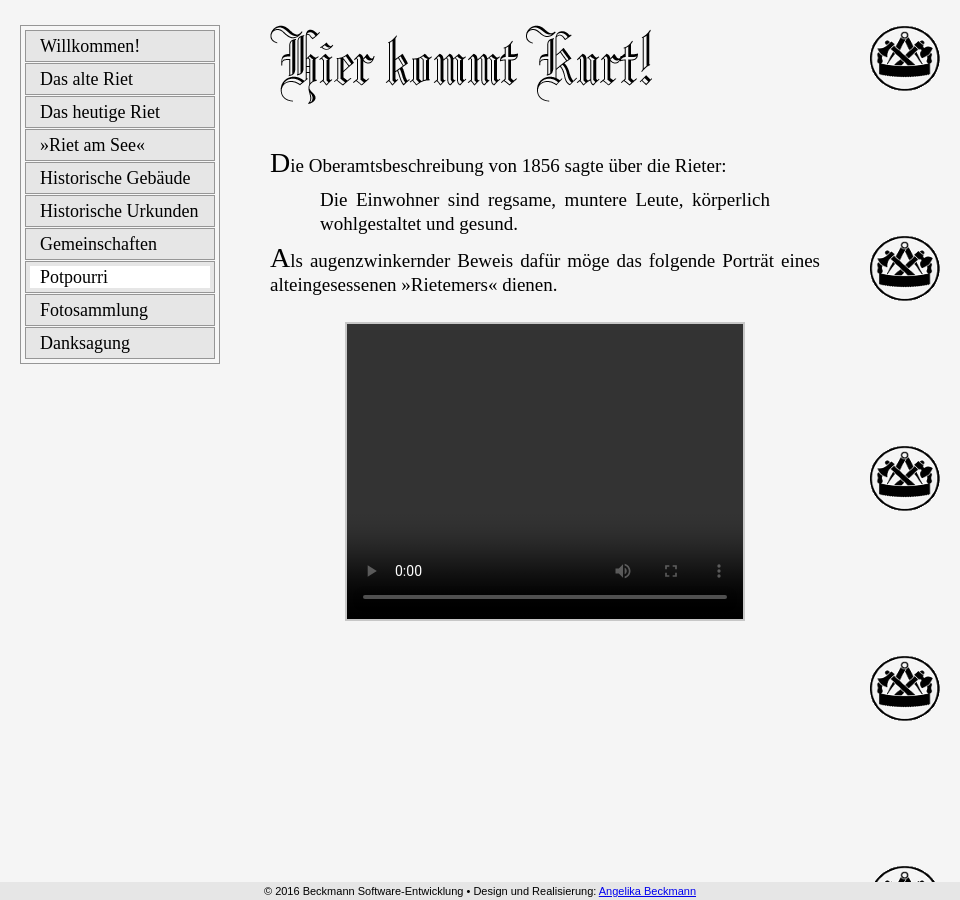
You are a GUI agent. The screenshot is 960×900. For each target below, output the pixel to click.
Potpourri (74, 277)
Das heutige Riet (100, 112)
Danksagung (85, 343)
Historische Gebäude (115, 178)
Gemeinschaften (98, 244)
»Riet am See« (92, 145)
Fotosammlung (94, 310)
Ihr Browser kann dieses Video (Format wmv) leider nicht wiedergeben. (545, 471)
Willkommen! (90, 46)
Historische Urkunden (119, 211)
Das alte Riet (86, 79)
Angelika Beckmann (647, 891)
